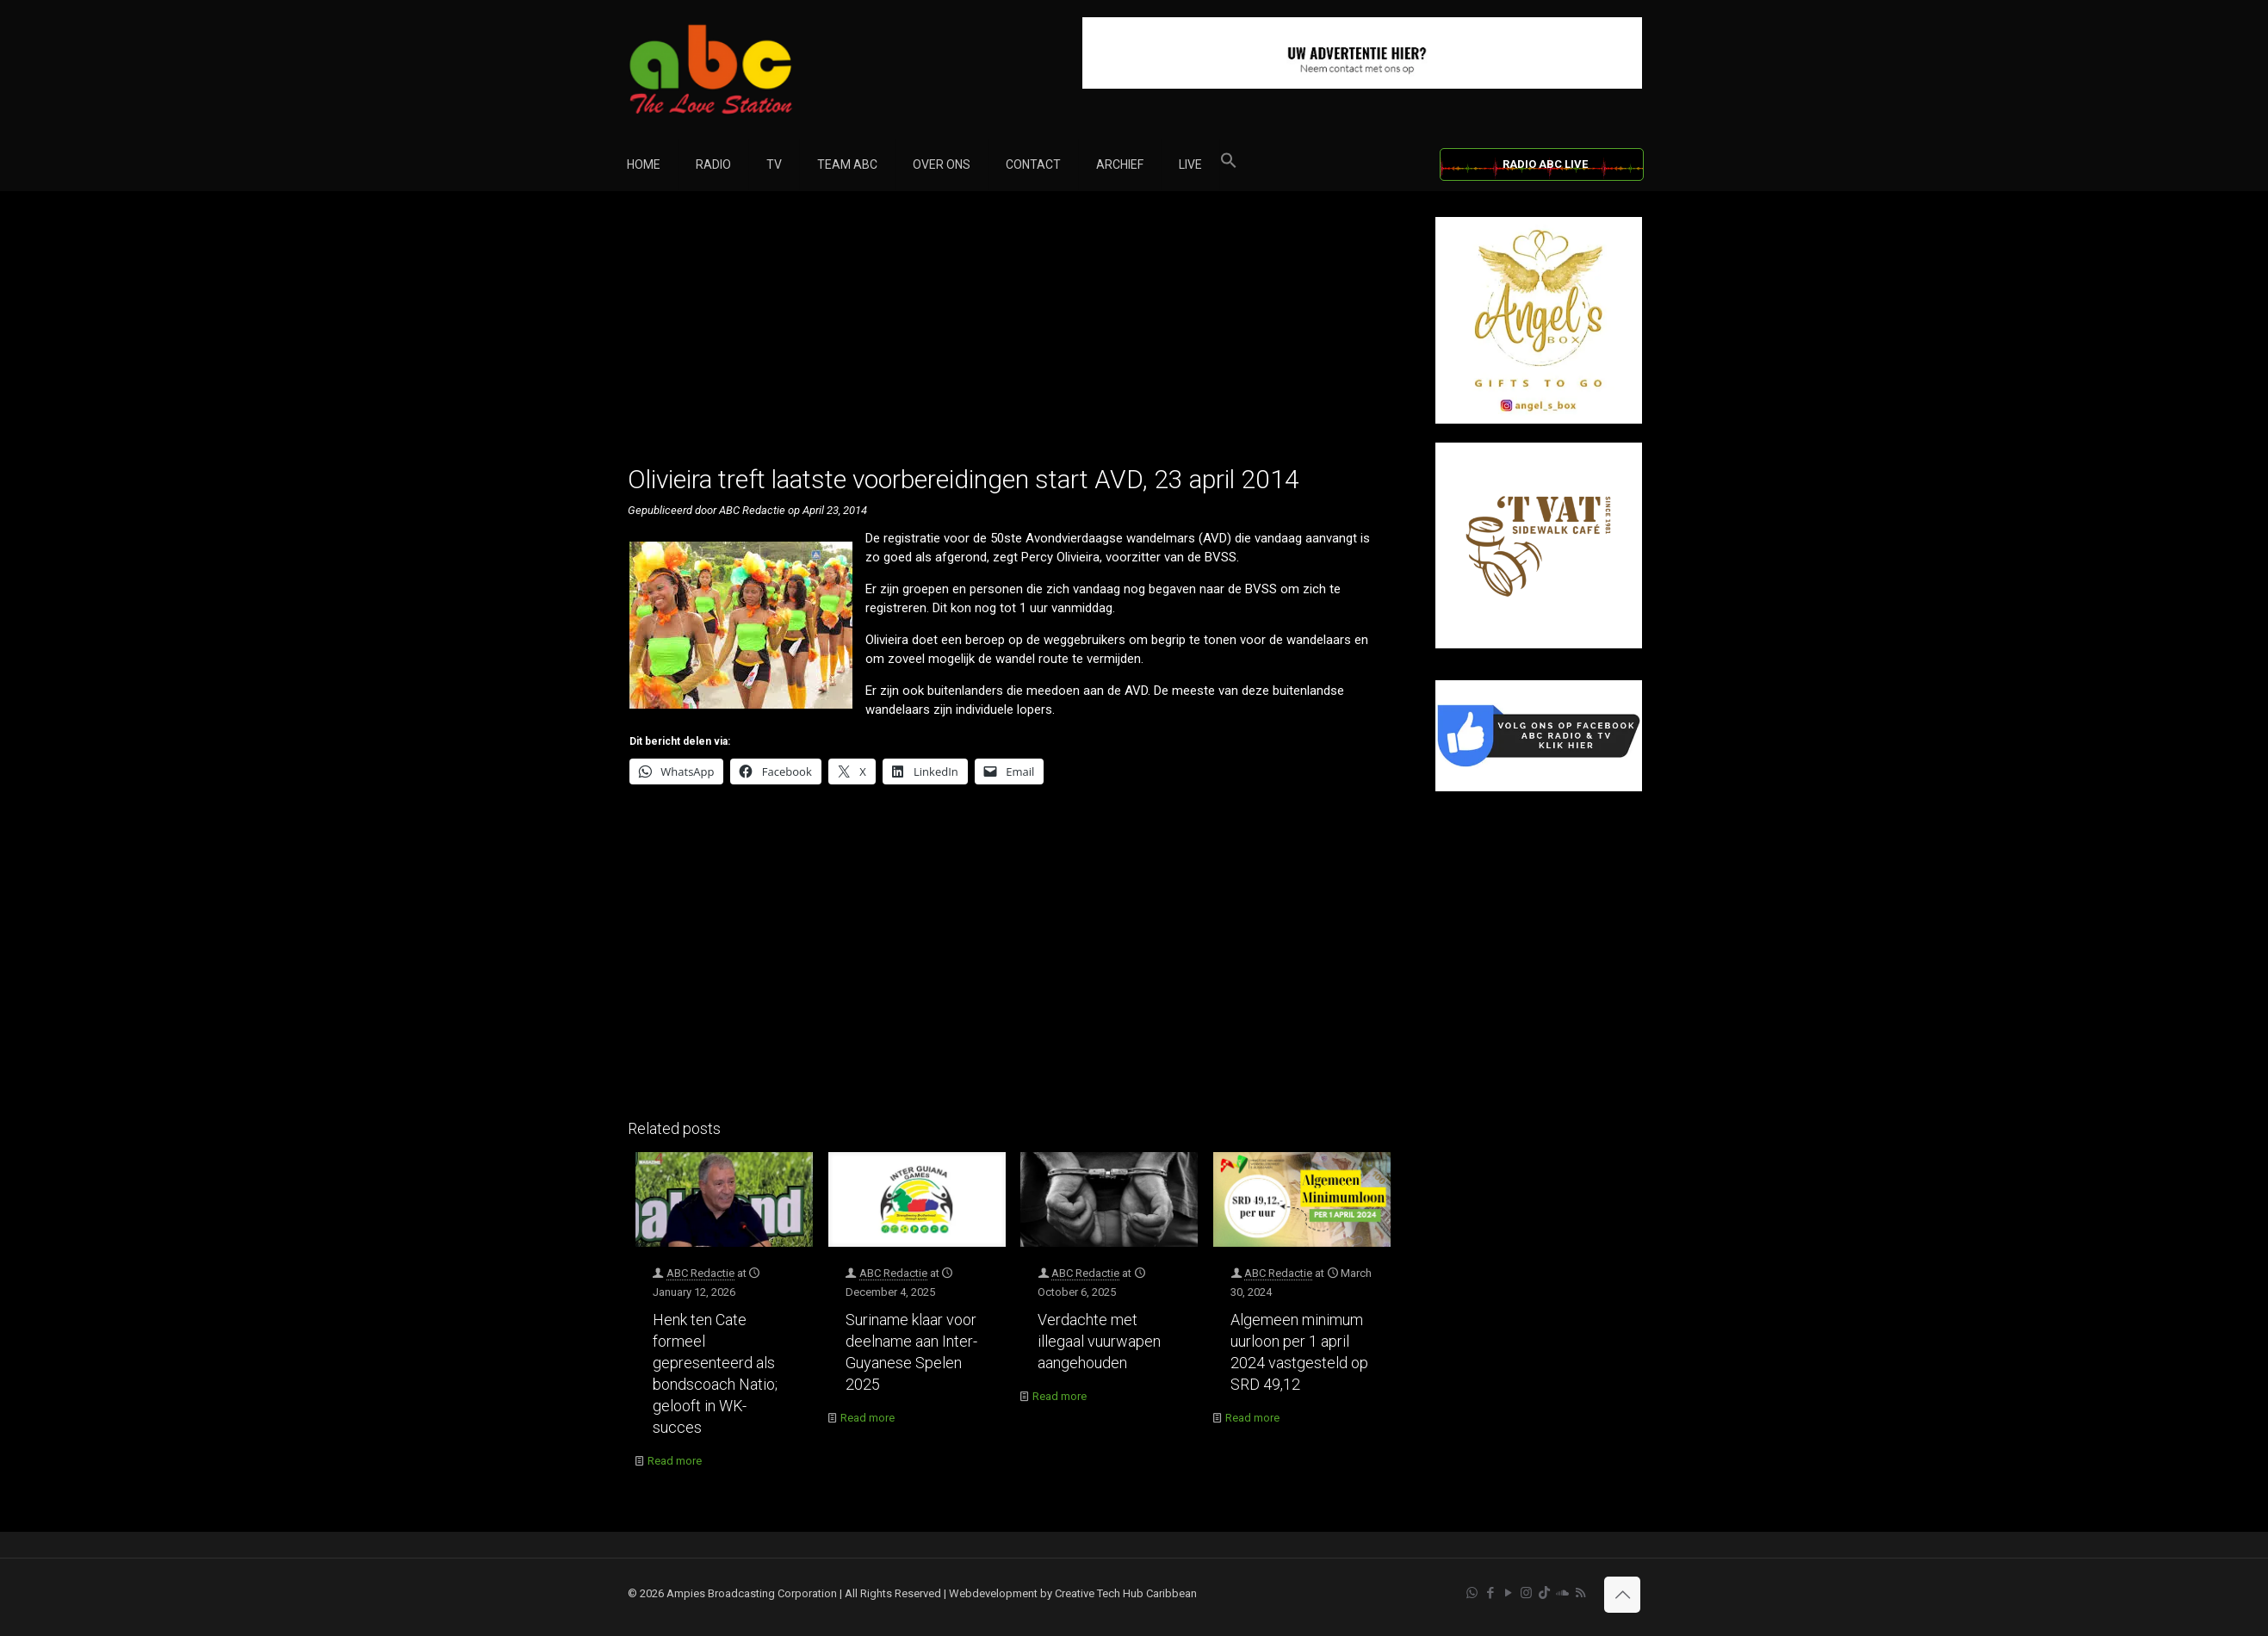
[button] (1228, 164)
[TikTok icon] (1544, 1593)
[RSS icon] (1580, 1593)
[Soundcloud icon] (1562, 1593)
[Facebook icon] (1490, 1593)
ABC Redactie (700, 1273)
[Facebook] (1538, 787)
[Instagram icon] (1526, 1593)
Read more (675, 1460)
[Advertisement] (1013, 337)
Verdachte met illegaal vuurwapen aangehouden (1099, 1341)
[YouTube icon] (1508, 1593)
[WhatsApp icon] (1472, 1593)
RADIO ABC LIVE (1545, 164)
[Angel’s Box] (1538, 419)
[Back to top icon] (1622, 1595)
